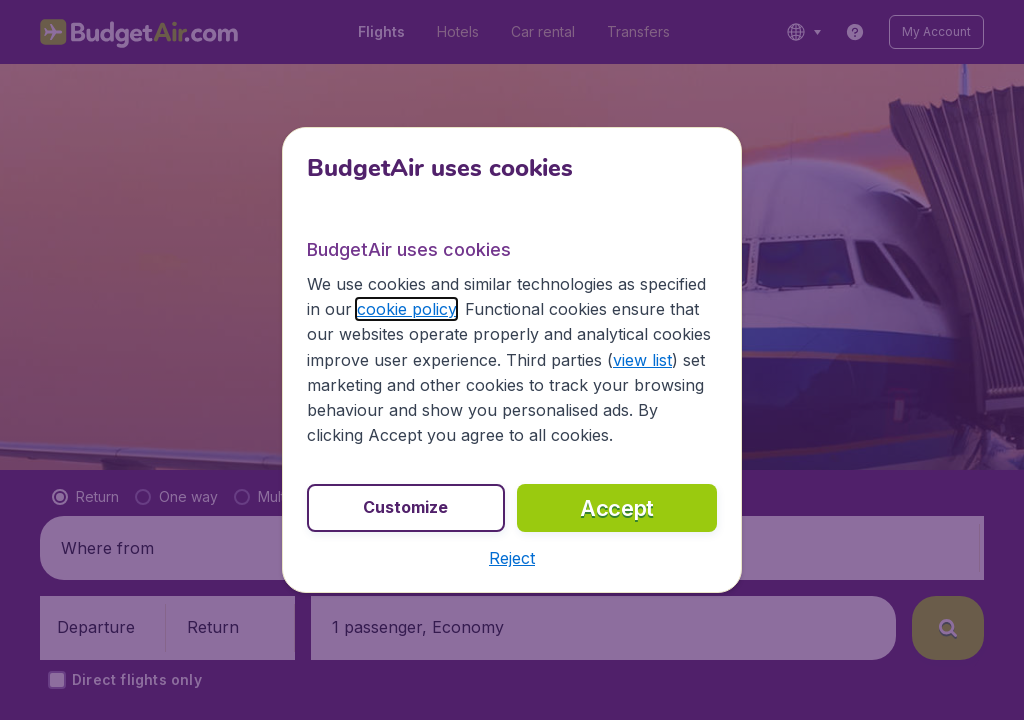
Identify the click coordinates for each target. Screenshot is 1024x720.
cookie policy (406, 309)
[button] (512, 558)
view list (642, 360)
